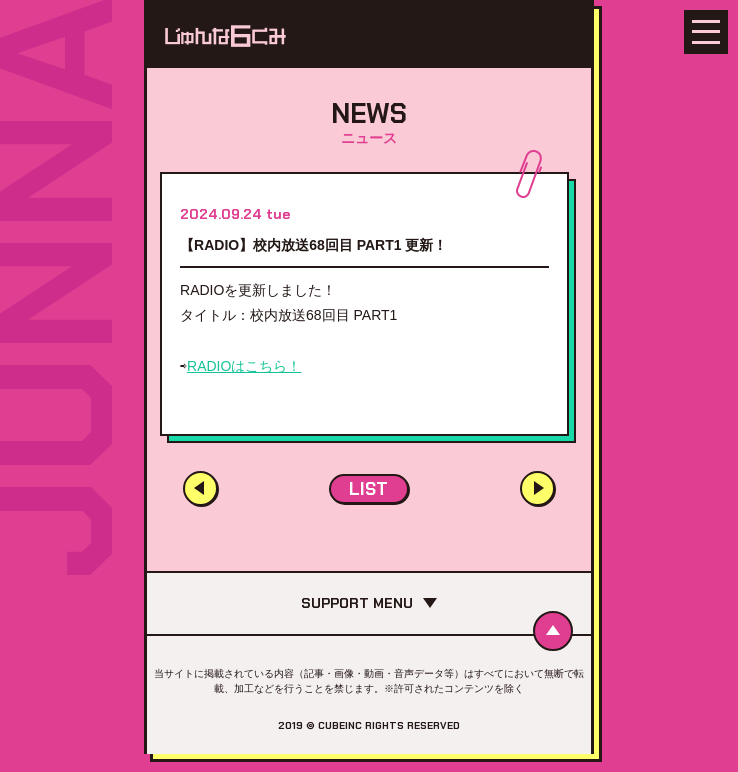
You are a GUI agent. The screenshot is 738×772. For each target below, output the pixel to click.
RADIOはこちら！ (244, 366)
